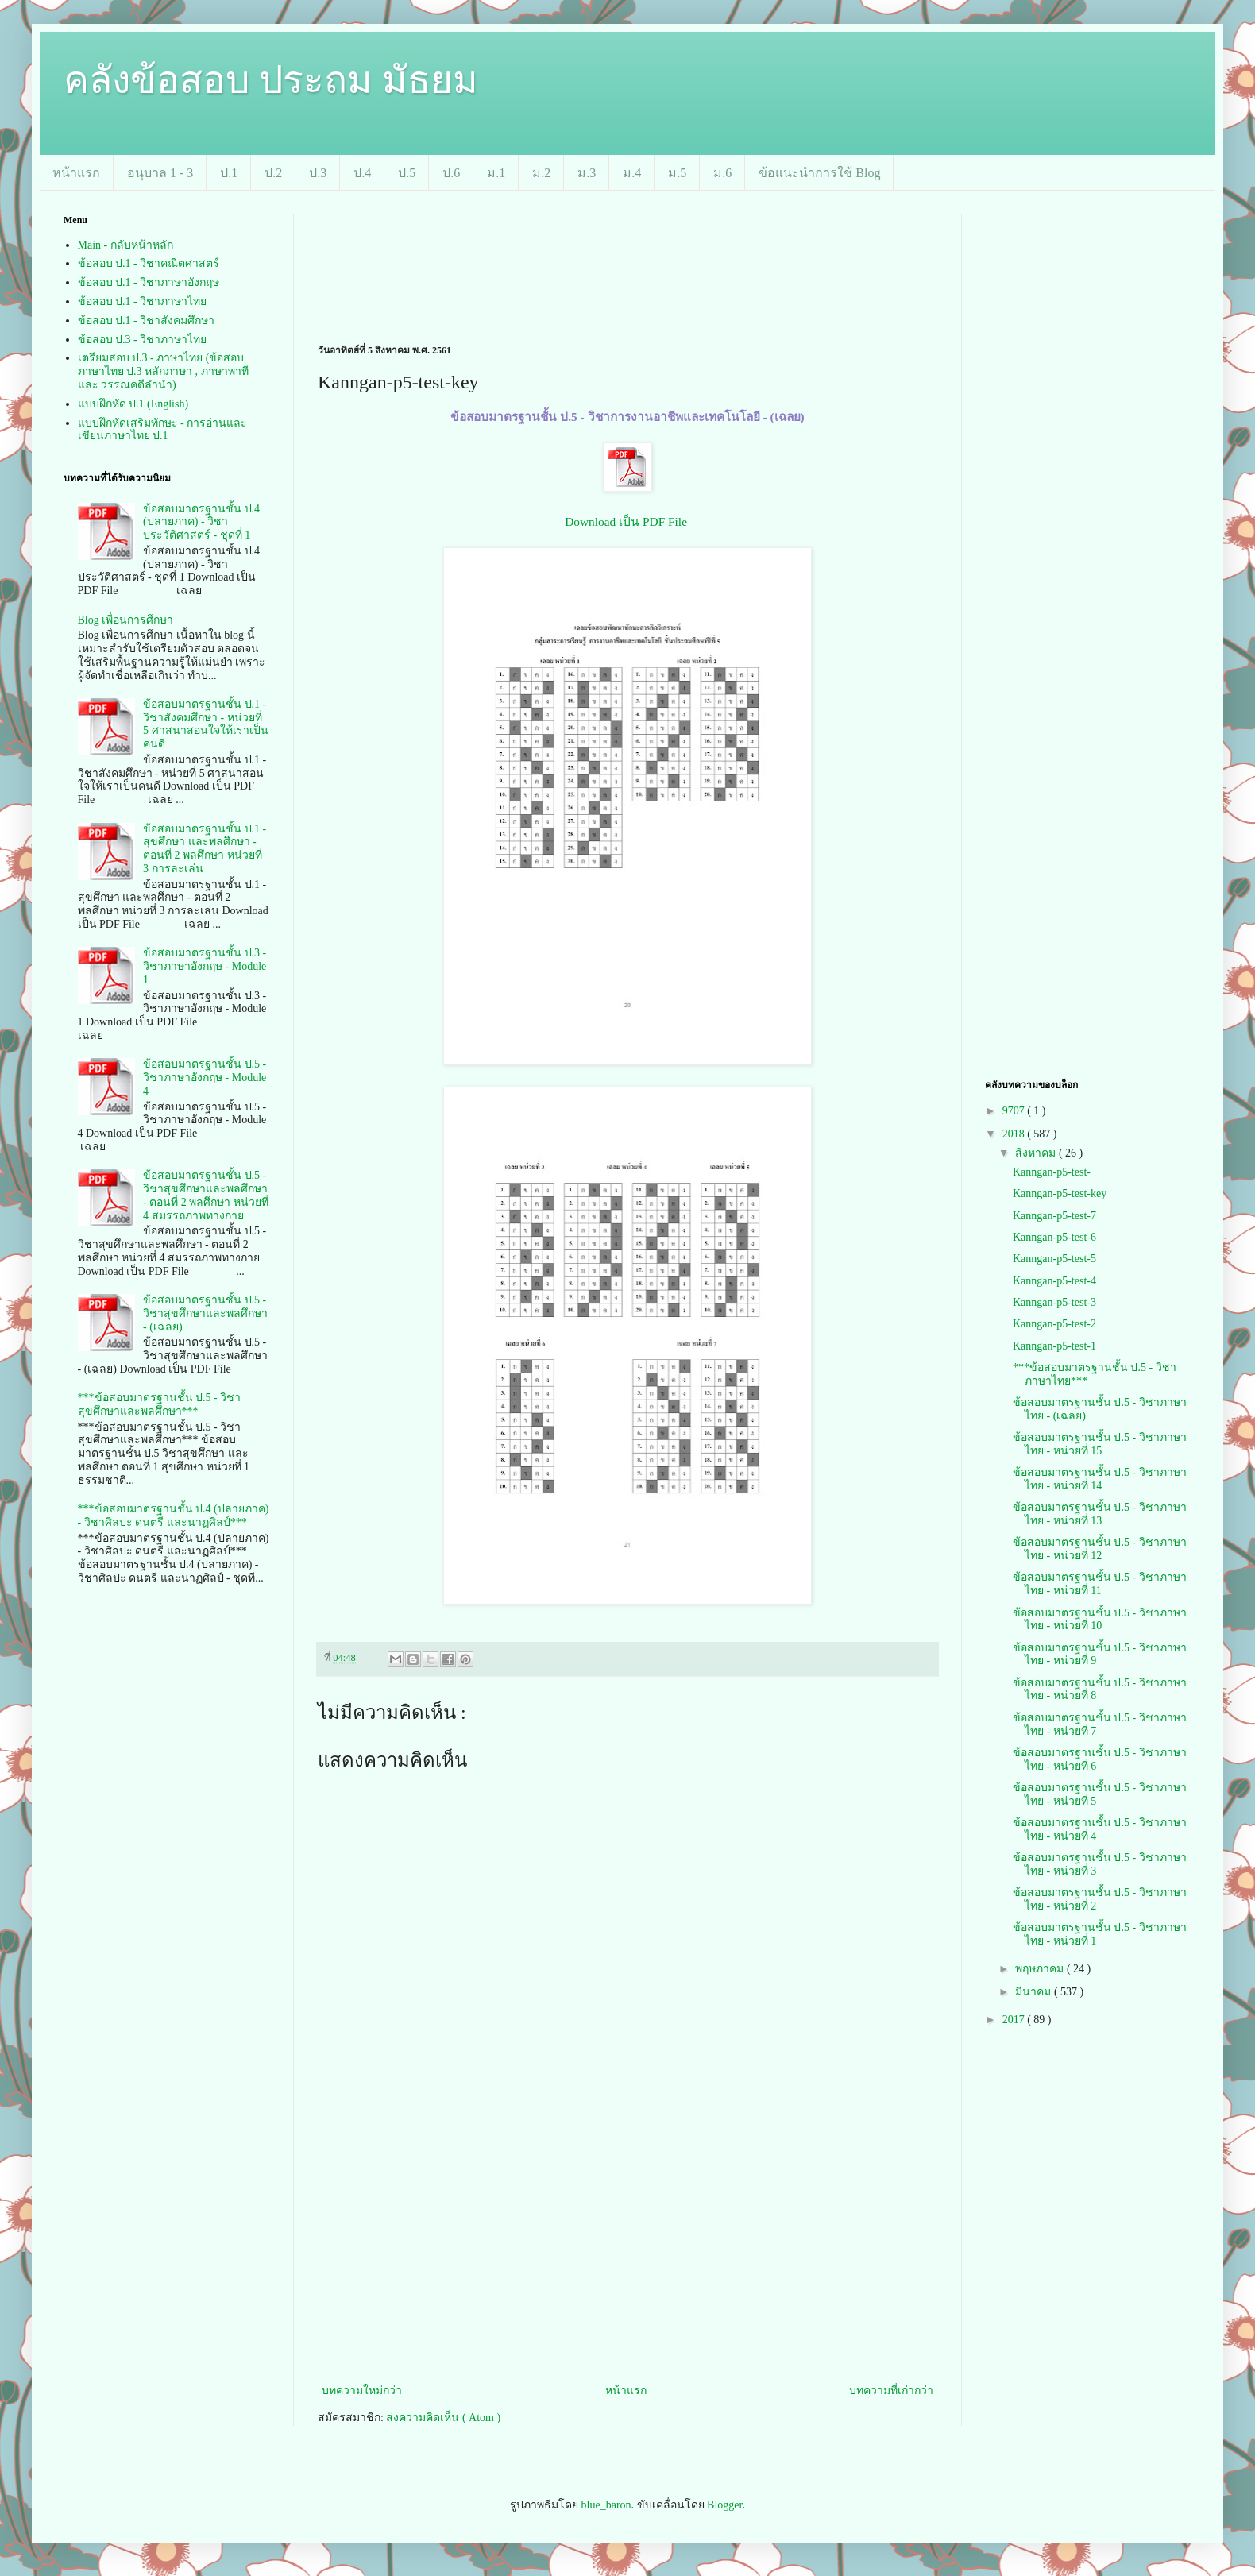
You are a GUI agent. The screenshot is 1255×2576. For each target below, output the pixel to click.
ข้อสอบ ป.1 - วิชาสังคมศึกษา (146, 320)
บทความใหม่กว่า (362, 2390)
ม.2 (541, 173)
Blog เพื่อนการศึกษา (126, 620)
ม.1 (496, 173)
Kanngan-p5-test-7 (1054, 1216)
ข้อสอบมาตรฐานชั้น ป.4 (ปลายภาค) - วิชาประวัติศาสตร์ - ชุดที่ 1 (201, 522)
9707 (1015, 1111)
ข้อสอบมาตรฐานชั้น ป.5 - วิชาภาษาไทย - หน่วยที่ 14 (1100, 1479)
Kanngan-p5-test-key (1059, 1193)
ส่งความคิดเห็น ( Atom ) (443, 2417)
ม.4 (632, 173)
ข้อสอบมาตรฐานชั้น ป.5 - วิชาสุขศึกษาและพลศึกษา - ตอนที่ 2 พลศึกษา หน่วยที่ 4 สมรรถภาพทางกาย (205, 1195)
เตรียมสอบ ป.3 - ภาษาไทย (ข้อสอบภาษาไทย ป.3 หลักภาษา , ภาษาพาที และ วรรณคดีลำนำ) (163, 371)
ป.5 (406, 173)
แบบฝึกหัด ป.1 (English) (133, 404)
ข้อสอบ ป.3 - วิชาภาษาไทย (142, 340)
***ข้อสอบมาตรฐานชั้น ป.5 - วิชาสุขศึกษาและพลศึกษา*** (159, 1404)
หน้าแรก (76, 173)
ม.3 (586, 173)
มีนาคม (1034, 1992)
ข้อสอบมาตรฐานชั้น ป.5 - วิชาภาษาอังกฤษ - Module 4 (204, 1077)
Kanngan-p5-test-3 (1054, 1302)
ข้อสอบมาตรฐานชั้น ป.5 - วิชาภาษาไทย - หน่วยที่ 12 (1100, 1549)
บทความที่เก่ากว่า (891, 2390)
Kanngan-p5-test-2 (1054, 1324)
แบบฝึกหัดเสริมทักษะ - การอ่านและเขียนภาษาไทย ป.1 (163, 429)
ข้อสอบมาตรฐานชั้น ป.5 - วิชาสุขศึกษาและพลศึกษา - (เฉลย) (205, 1313)
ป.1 (228, 173)
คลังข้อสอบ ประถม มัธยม (271, 80)
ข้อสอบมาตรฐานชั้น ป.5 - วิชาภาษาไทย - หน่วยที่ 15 (1100, 1444)
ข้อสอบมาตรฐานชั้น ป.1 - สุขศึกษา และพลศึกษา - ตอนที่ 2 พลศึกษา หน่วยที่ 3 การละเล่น (204, 849)
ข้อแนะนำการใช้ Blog (819, 173)
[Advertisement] (376, 264)
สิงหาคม (1037, 1153)
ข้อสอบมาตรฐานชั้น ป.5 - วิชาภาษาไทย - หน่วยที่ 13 (1100, 1514)
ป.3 (317, 173)
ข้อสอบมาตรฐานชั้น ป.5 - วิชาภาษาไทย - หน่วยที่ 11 (1100, 1584)
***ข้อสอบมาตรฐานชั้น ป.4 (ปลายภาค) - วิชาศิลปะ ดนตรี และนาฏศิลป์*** (173, 1515)
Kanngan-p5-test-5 (1054, 1259)
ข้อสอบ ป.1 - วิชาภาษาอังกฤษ (149, 282)
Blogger (724, 2505)
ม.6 (722, 173)
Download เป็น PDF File (626, 521)
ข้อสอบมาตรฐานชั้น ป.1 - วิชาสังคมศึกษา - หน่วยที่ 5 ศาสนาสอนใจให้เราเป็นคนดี (205, 724)
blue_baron (606, 2505)
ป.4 (362, 173)
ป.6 (451, 173)
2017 (1015, 2020)
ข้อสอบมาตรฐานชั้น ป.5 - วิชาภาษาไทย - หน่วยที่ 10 (1100, 1619)
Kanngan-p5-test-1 (1054, 1346)
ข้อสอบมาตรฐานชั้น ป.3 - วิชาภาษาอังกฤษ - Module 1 (204, 966)
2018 (1015, 1134)
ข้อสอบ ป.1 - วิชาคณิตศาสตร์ (149, 263)
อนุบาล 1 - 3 (160, 173)
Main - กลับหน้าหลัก (125, 245)
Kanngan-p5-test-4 (1054, 1281)
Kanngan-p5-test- (1052, 1172)
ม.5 (677, 173)
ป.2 (273, 173)
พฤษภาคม (1041, 1969)
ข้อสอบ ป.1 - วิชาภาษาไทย (142, 301)
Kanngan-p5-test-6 (1054, 1237)
